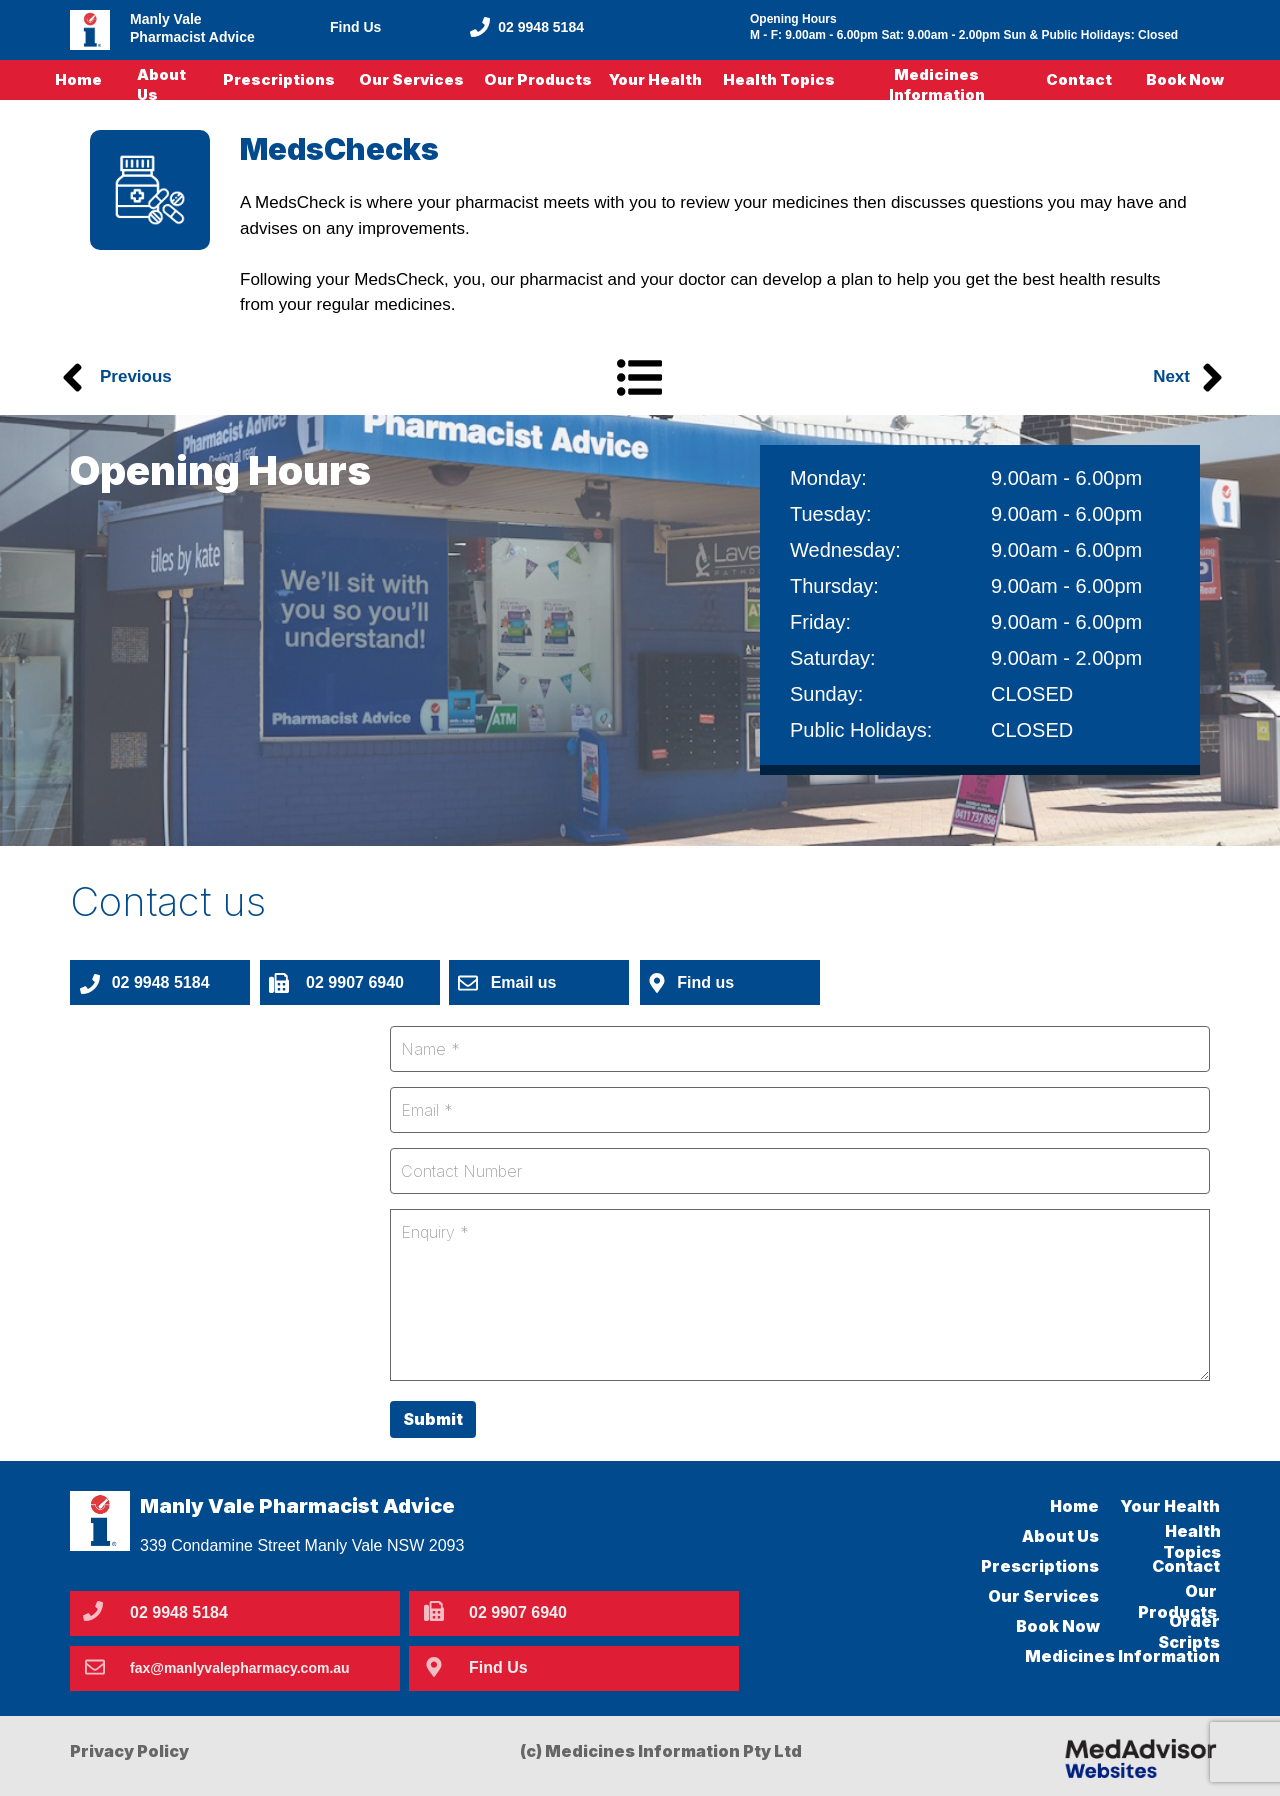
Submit (433, 1419)
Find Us (355, 27)
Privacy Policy (129, 1751)
